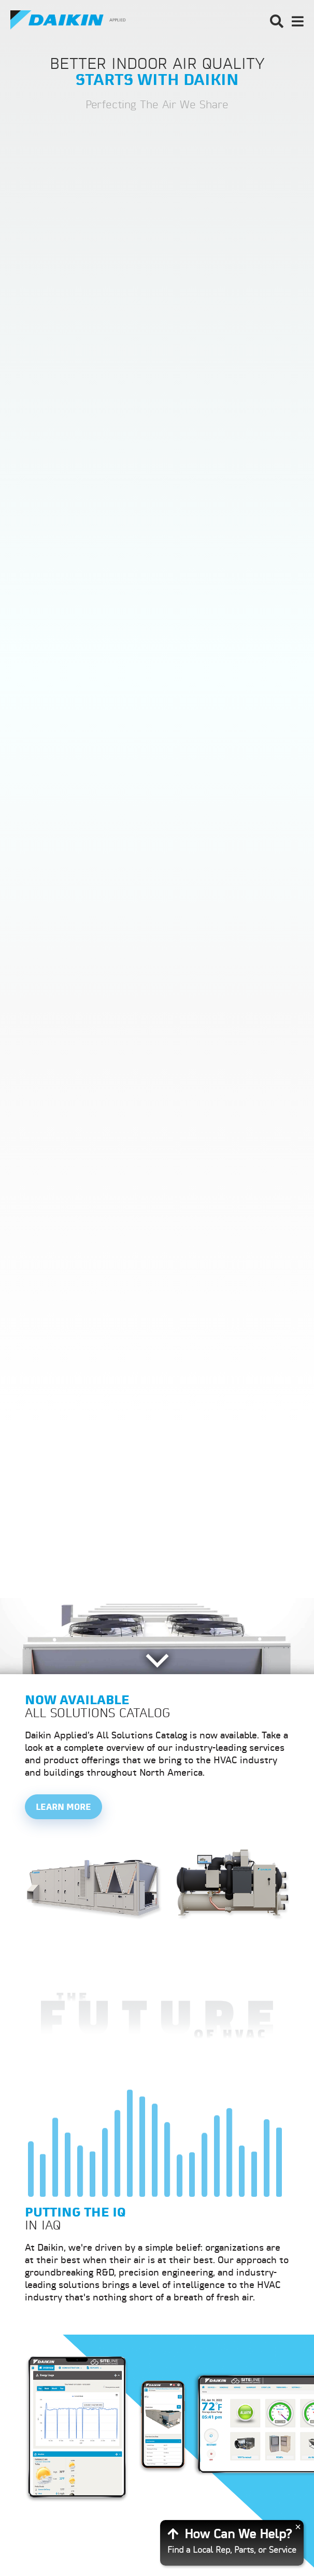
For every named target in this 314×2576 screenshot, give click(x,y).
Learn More (63, 1808)
